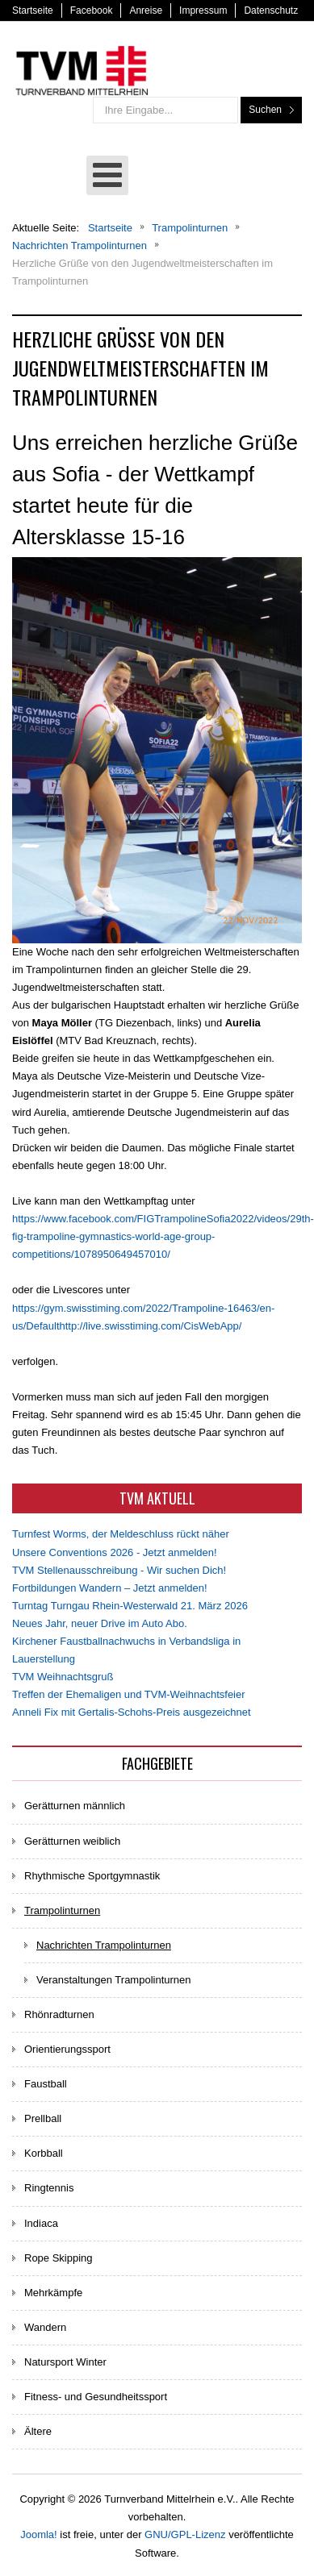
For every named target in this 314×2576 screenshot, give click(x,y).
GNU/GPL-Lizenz (184, 2534)
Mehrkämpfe (53, 2293)
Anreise (145, 10)
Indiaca (41, 2223)
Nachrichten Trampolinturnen (103, 1945)
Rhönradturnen (59, 2014)
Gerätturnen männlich (74, 1806)
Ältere (38, 2431)
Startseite (32, 10)
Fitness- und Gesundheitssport (95, 2397)
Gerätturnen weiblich (72, 1841)
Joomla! (38, 2534)
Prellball (42, 2118)
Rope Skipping (58, 2258)
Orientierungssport (67, 2049)
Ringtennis (48, 2188)
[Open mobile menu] (107, 175)
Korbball (43, 2153)
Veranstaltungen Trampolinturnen (113, 1980)
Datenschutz (271, 10)
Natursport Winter (65, 2362)
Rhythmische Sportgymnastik (92, 1876)
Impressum (203, 10)
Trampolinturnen (62, 1910)
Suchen (265, 109)
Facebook (91, 10)
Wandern (45, 2327)
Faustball (45, 2084)
